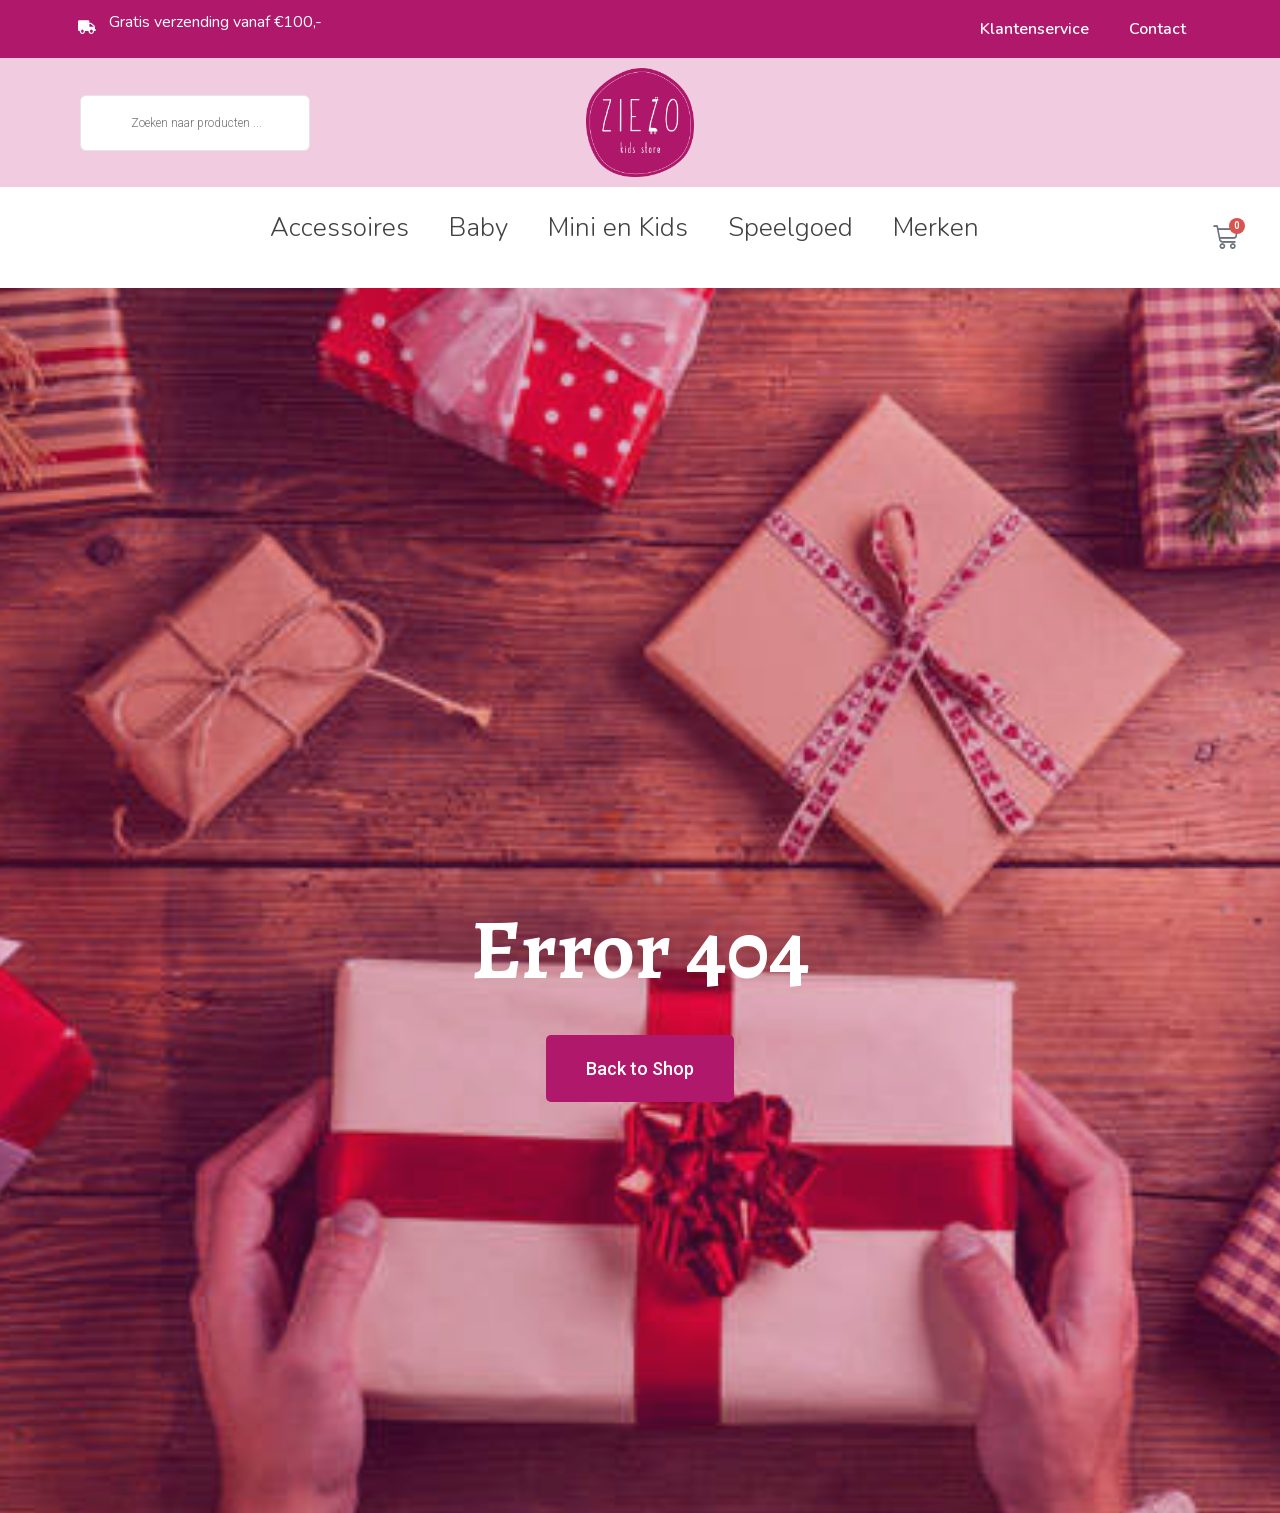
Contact (1157, 29)
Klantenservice (1034, 29)
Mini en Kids (618, 227)
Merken (936, 227)
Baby (478, 227)
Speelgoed (790, 227)
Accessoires (339, 227)
